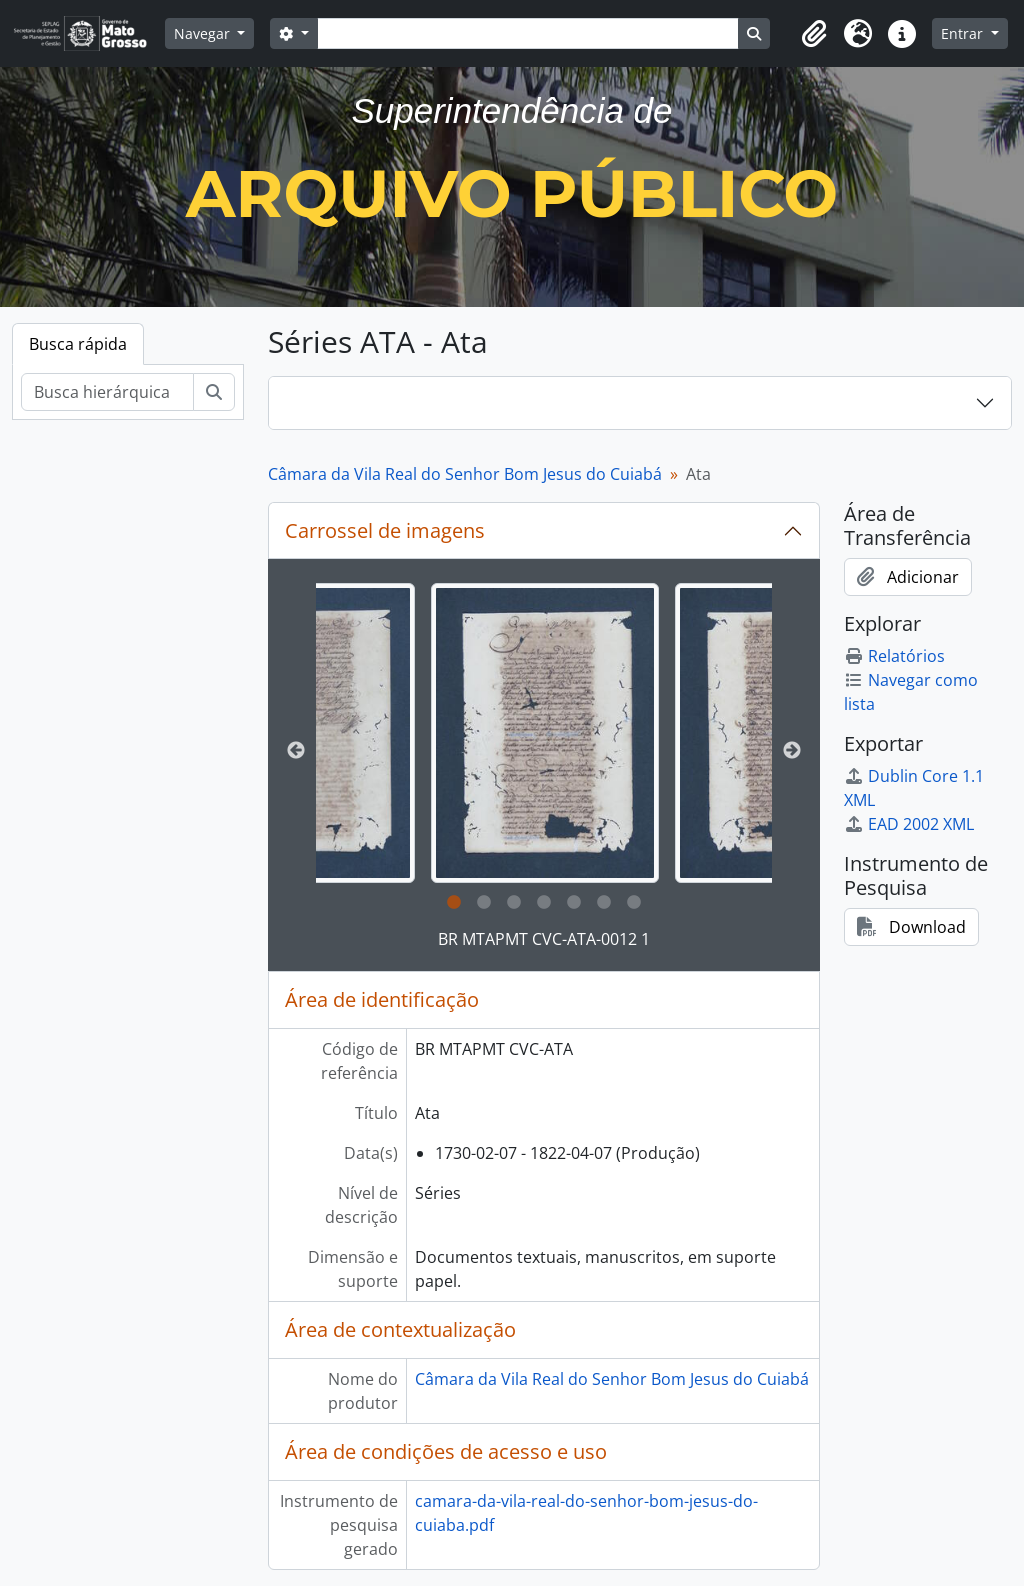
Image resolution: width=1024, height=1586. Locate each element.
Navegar (204, 33)
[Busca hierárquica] (107, 392)
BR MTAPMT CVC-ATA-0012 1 (544, 939)
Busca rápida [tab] (78, 344)
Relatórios (894, 656)
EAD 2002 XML (909, 824)
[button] (814, 34)
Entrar (964, 33)
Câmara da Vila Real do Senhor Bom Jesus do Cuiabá (465, 474)
